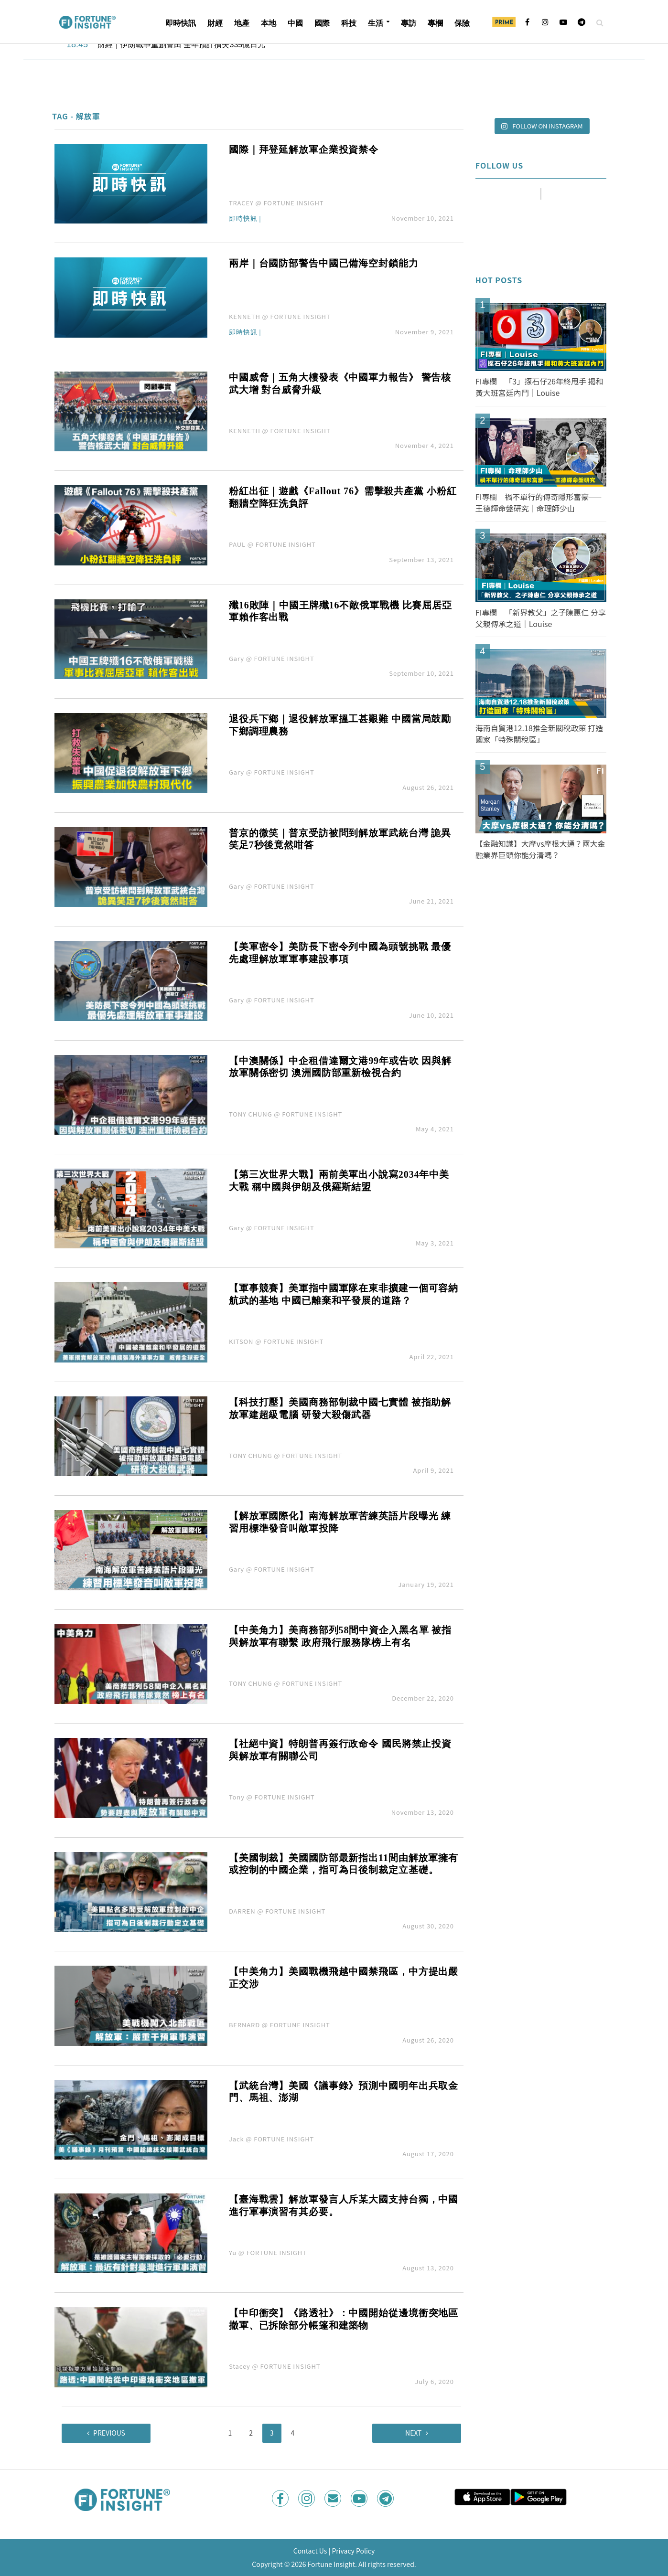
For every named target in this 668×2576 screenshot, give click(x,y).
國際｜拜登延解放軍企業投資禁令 (303, 149)
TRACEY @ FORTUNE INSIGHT (276, 202)
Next (413, 2433)
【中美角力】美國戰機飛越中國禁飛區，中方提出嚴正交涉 (343, 1977)
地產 (241, 23)
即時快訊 (180, 23)
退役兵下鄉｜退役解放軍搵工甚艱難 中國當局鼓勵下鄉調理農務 (340, 724)
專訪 (408, 23)
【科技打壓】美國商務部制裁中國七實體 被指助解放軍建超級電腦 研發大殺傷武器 (340, 1408)
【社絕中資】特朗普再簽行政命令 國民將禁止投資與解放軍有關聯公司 (340, 1749)
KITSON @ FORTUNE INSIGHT (276, 1341)
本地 (268, 23)
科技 (348, 23)
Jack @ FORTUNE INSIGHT (271, 2138)
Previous (109, 2433)
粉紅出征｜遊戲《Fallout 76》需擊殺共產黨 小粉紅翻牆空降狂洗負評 (343, 497)
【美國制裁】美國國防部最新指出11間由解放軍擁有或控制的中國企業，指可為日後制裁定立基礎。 (343, 1863)
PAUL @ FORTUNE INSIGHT (272, 544)
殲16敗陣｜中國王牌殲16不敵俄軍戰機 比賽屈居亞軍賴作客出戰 (340, 611)
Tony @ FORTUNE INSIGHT (272, 1796)
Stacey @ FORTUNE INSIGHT (275, 2366)
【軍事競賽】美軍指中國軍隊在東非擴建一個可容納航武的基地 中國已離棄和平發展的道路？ (343, 1294)
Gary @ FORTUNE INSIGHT (271, 658)
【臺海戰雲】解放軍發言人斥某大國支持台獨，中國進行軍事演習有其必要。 (343, 2205)
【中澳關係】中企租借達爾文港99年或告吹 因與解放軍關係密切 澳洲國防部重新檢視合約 (340, 1066)
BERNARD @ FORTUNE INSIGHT (279, 2024)
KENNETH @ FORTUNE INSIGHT (280, 316)
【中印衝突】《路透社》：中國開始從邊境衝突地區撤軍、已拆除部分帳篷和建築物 (343, 2319)
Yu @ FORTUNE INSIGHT (268, 2252)
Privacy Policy (353, 2550)
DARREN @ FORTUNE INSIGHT (277, 1911)
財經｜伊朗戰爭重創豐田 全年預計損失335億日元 (181, 45)
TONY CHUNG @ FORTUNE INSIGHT (285, 1113)
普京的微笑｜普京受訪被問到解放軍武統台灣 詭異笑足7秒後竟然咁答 (340, 839)
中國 (295, 23)
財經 (215, 23)
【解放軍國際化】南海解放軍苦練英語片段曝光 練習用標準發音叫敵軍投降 (340, 1522)
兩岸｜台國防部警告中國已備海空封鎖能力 (324, 263)
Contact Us (310, 2550)
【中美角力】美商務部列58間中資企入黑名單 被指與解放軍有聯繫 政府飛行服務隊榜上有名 (340, 1636)
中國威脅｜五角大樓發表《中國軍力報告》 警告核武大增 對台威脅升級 (340, 383)
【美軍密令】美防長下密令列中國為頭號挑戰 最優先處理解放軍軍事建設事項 (340, 952)
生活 (375, 23)
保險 (462, 23)
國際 (322, 23)
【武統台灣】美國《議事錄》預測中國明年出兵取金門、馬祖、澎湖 (343, 2091)
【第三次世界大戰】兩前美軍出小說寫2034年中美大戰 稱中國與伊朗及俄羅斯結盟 (339, 1180)
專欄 (435, 23)
